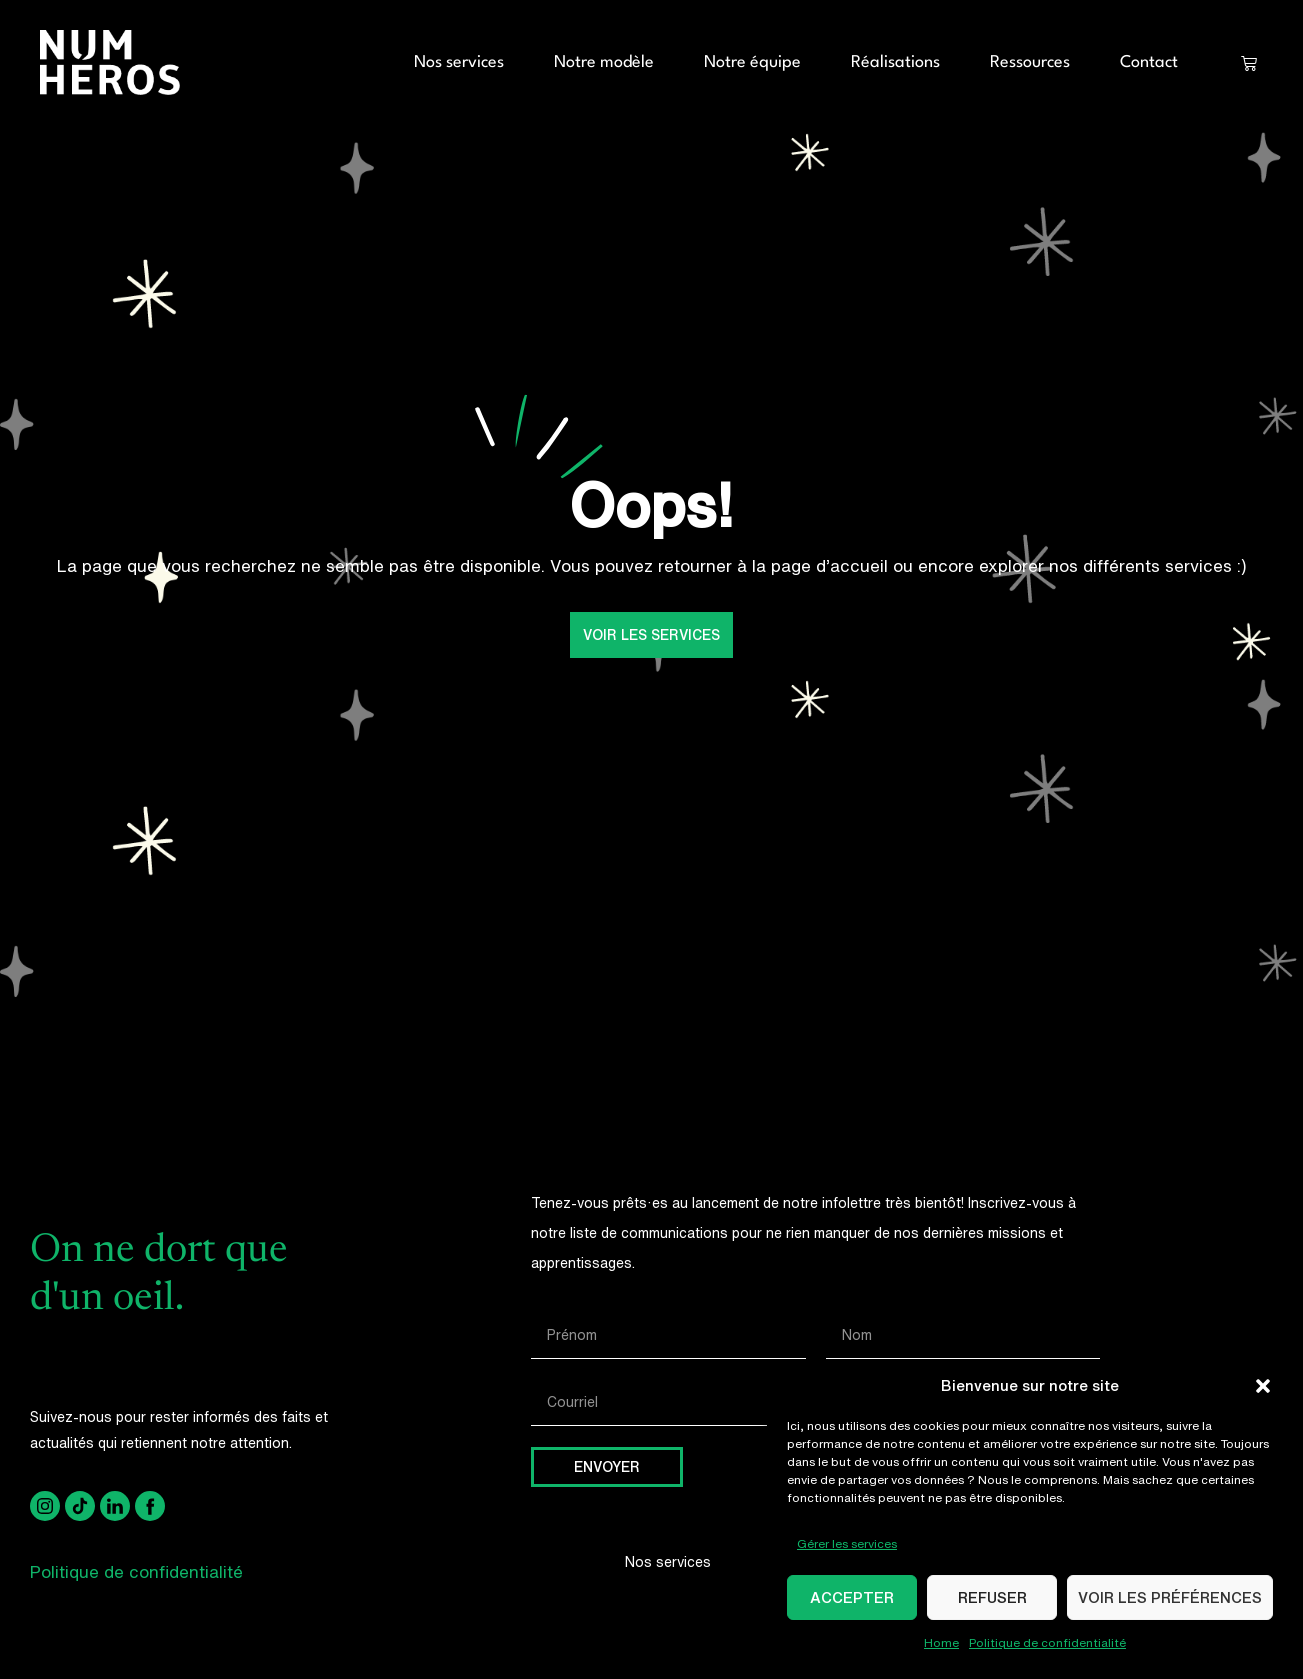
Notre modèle (604, 62)
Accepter (852, 1597)
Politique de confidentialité (1047, 1642)
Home (941, 1642)
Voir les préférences (1170, 1597)
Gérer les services (847, 1543)
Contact (1149, 62)
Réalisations (895, 62)
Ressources (1030, 62)
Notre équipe (752, 62)
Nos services (459, 62)
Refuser (992, 1597)
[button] (1263, 1386)
